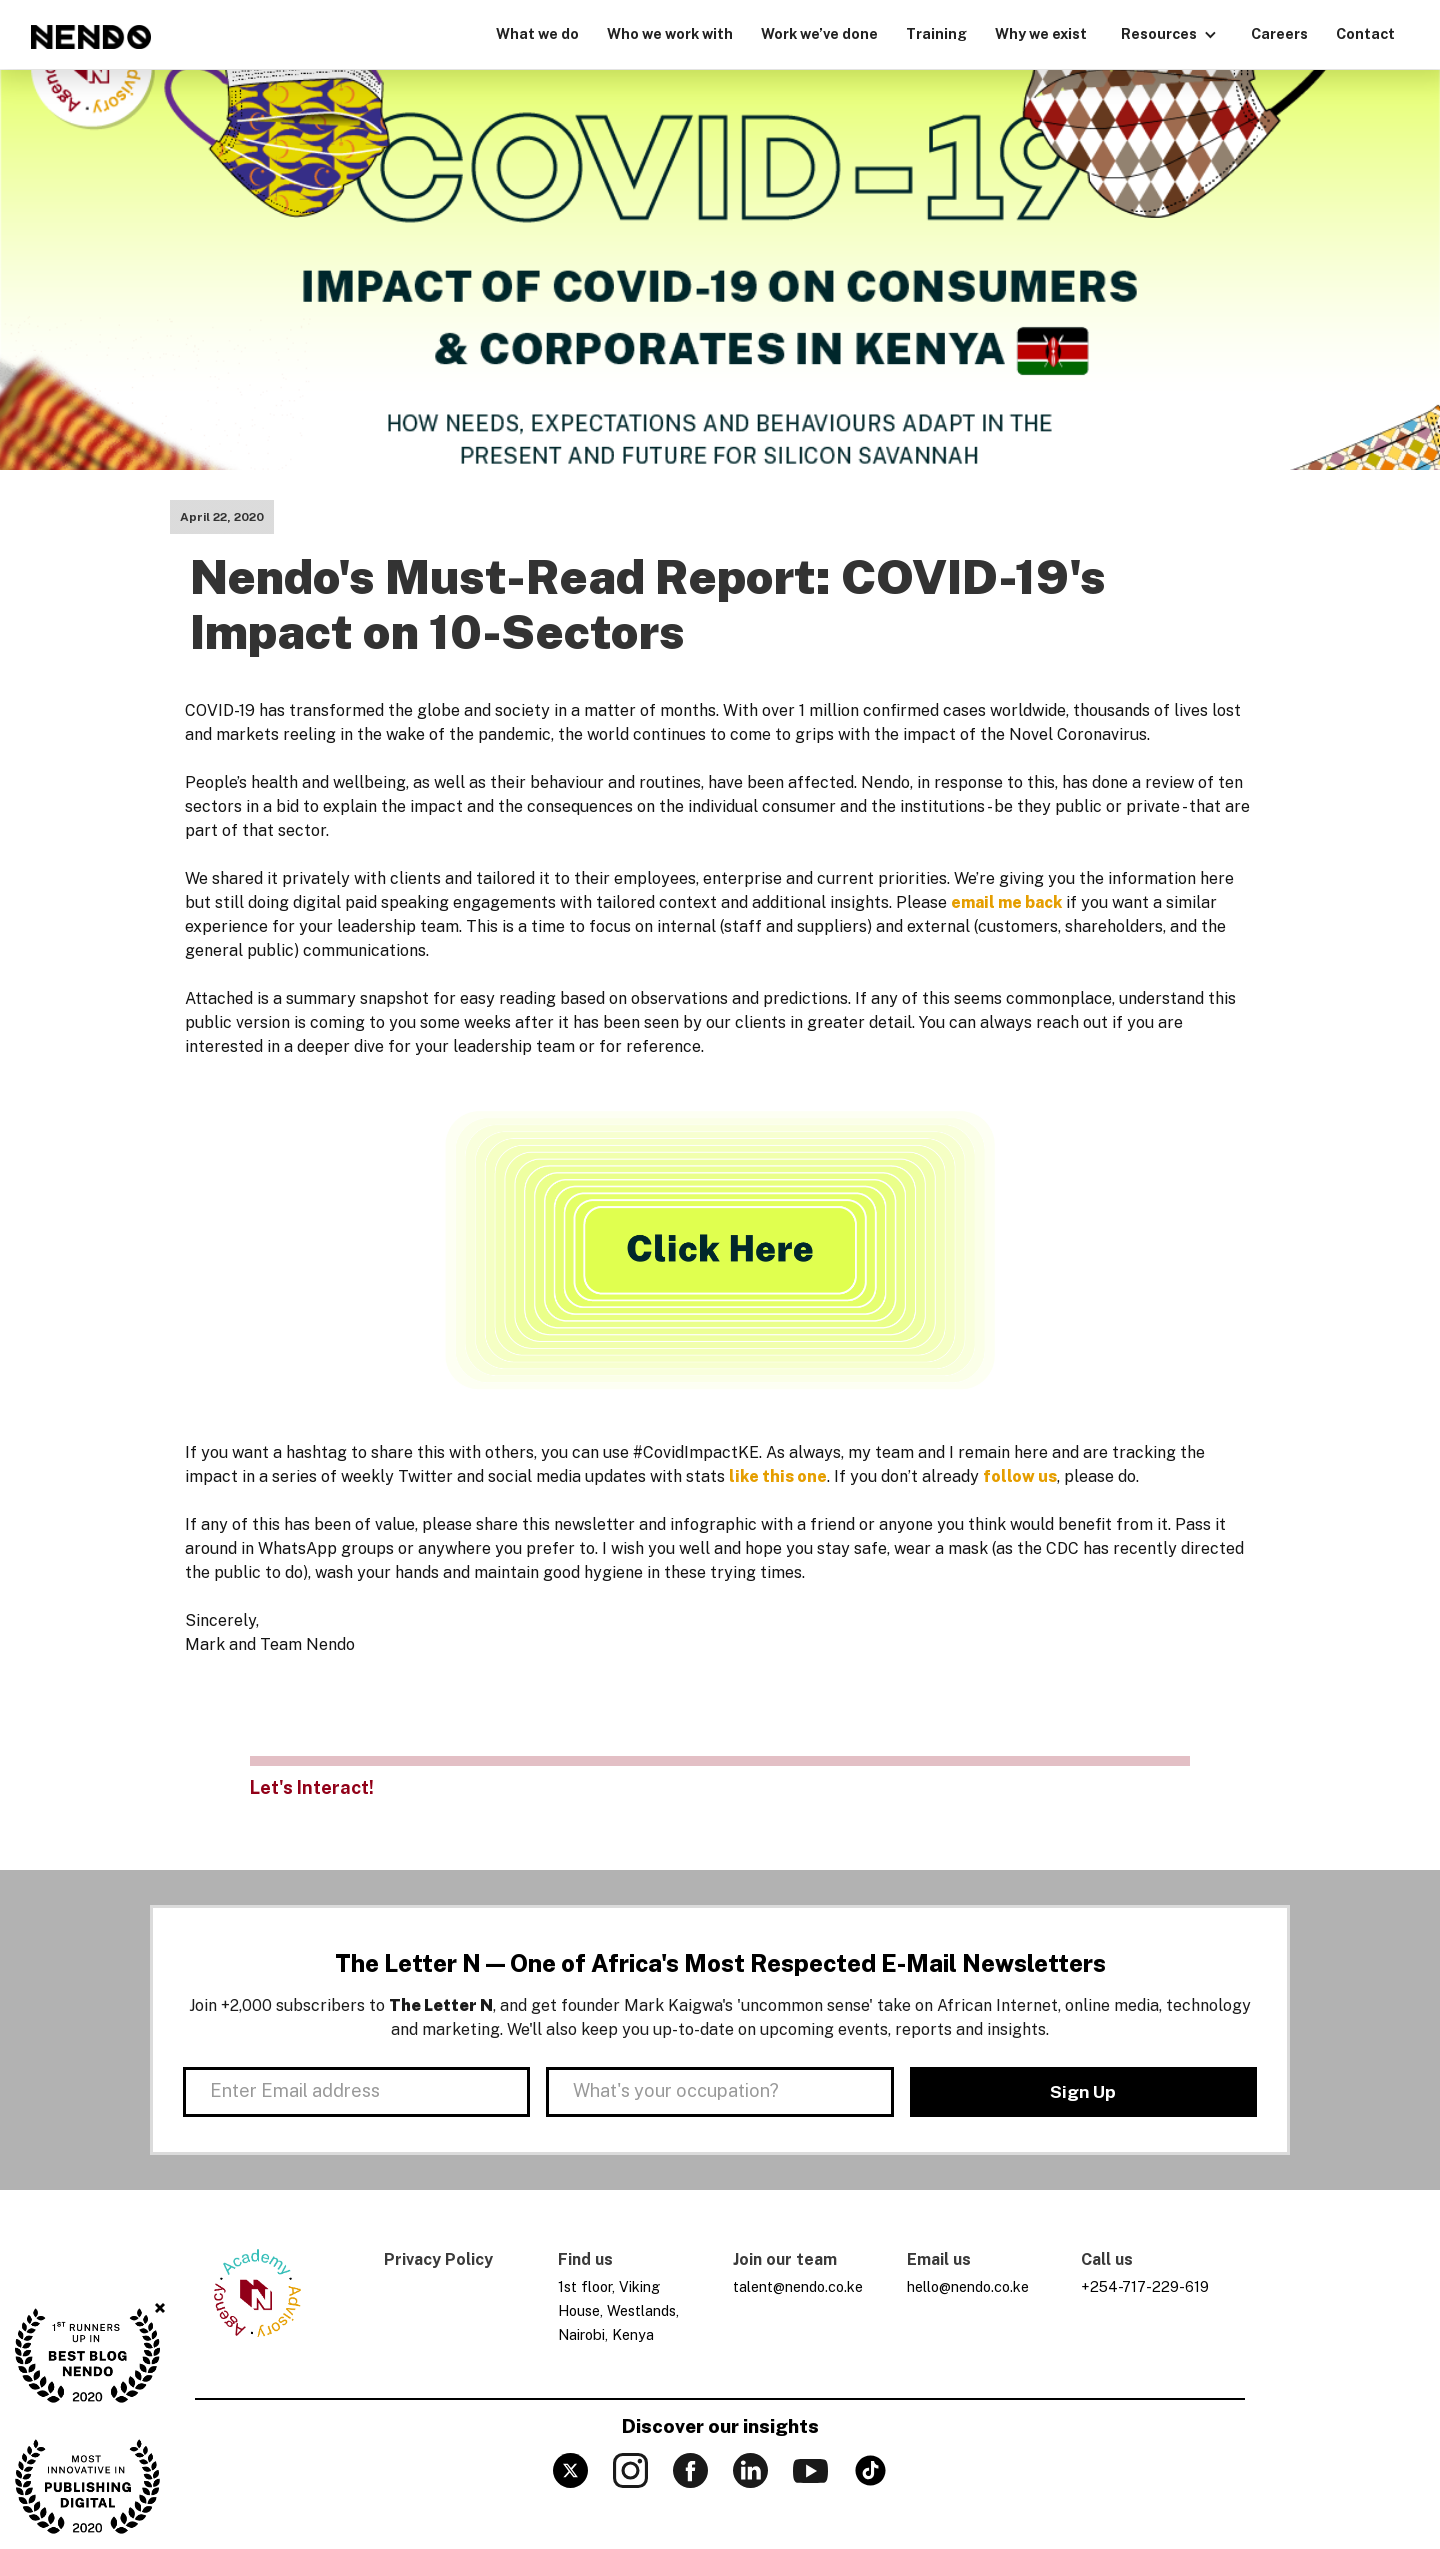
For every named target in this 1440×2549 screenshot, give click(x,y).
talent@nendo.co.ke (798, 2286)
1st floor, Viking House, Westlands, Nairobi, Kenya (618, 2310)
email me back (1006, 902)
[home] (91, 37)
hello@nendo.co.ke (968, 2286)
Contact (1365, 33)
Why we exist (1041, 33)
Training (936, 33)
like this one (778, 1476)
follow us (1020, 1476)
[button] (1169, 32)
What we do (537, 33)
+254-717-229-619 (1145, 2286)
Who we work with (670, 33)
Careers (1279, 33)
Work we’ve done (819, 33)
